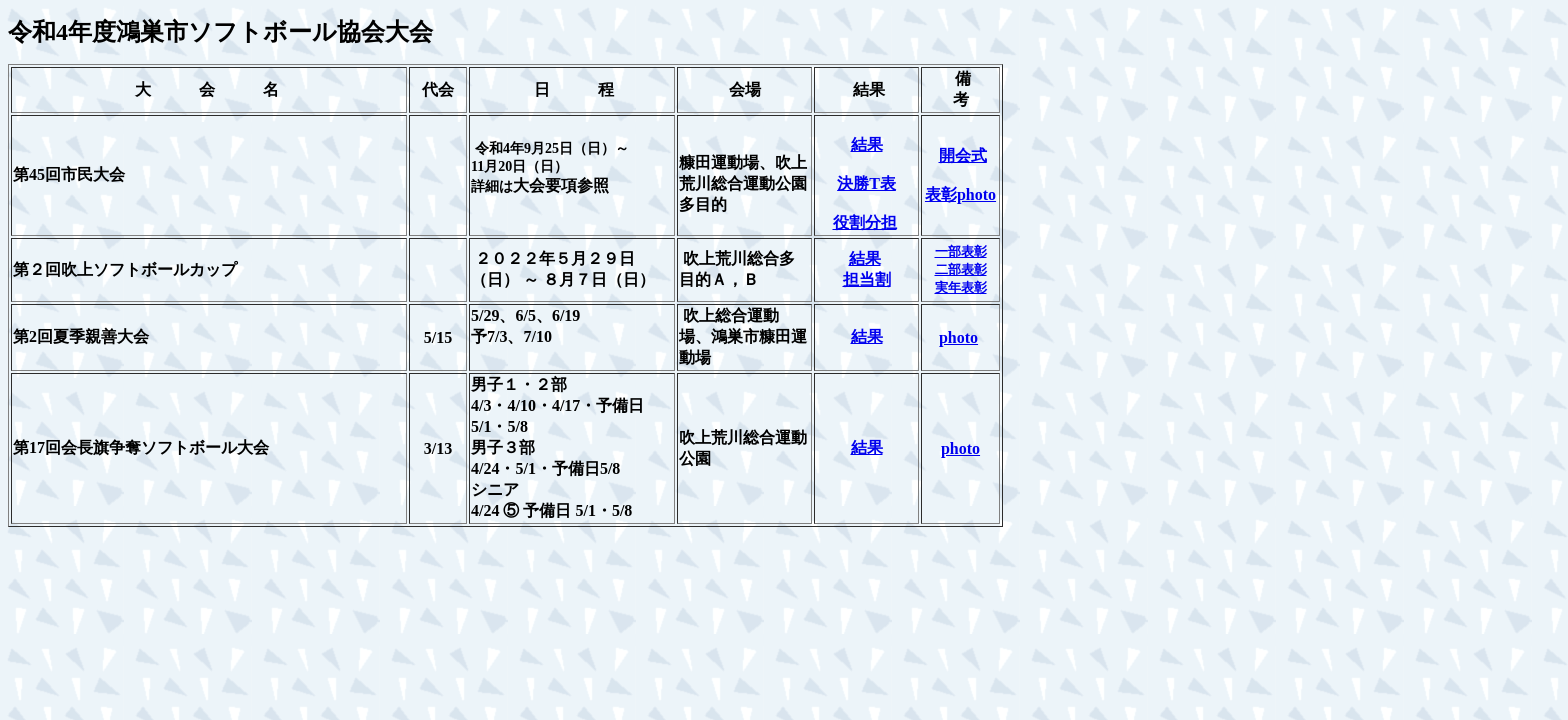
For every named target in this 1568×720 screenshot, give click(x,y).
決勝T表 (866, 183)
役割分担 (865, 222)
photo (958, 337)
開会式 (963, 155)
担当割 (867, 279)
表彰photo (960, 194)
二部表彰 (961, 269)
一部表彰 (961, 251)
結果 (867, 144)
